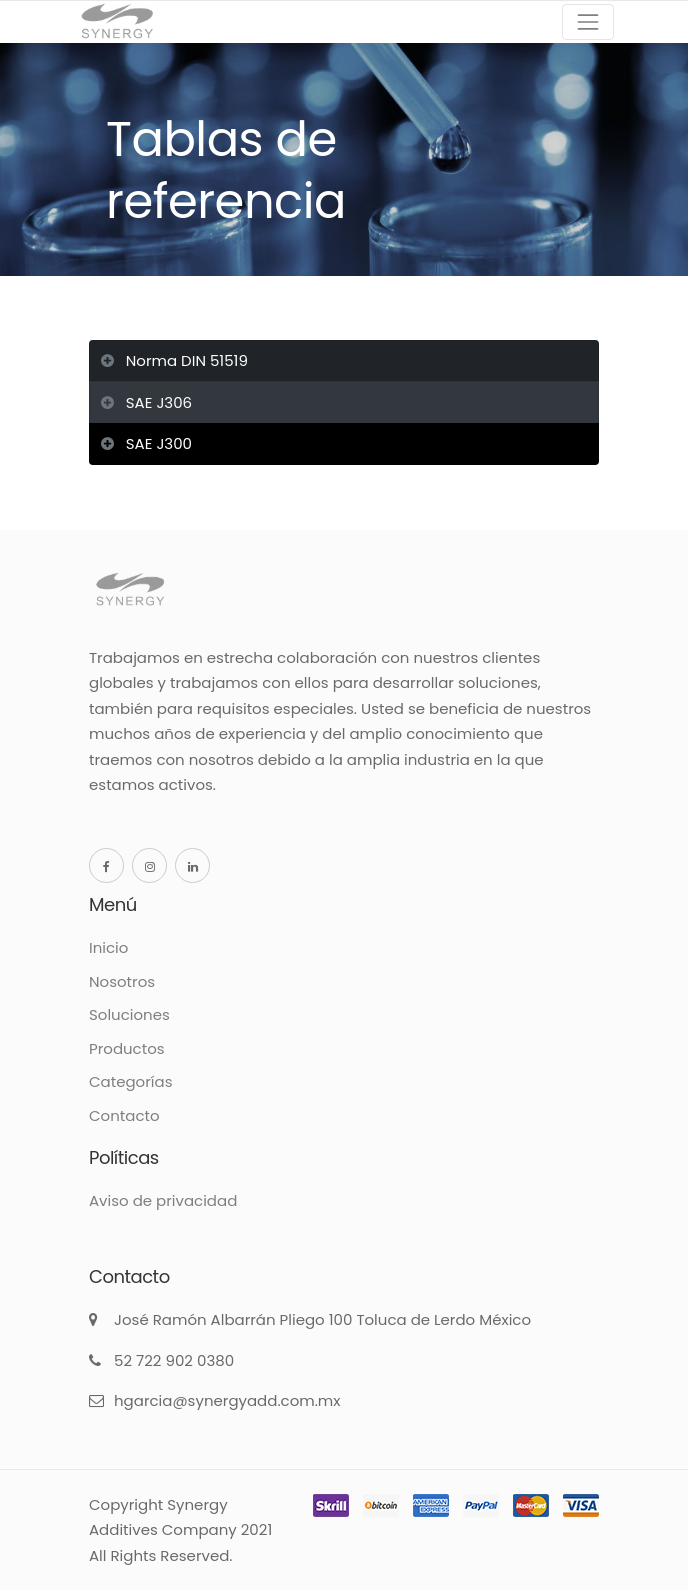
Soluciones (129, 1014)
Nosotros (122, 981)
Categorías (130, 1081)
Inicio (108, 947)
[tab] (344, 362)
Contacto (124, 1115)
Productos (127, 1048)
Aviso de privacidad (163, 1200)
